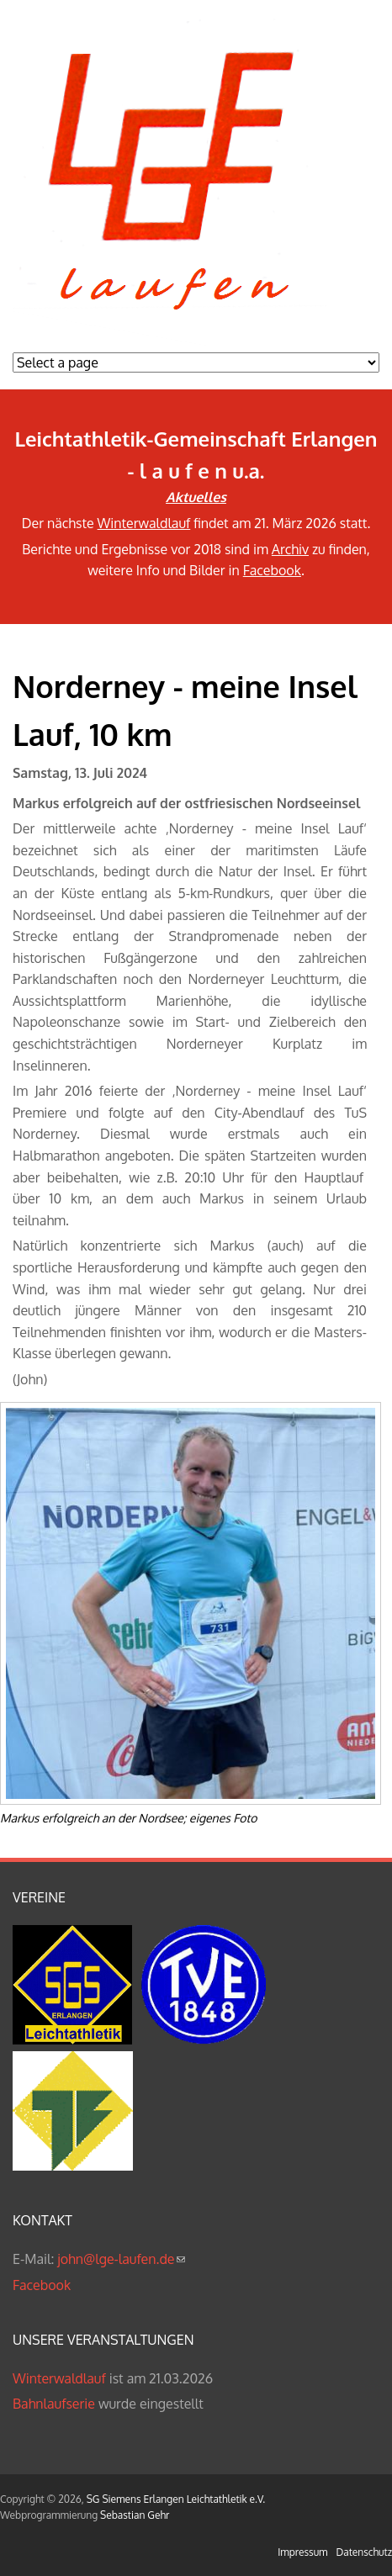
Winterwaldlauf (144, 523)
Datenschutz (364, 2552)
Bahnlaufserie (54, 2403)
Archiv (290, 549)
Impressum (302, 2552)
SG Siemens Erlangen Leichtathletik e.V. (176, 2499)
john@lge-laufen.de (120, 2259)
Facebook (272, 570)
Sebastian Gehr (134, 2515)
